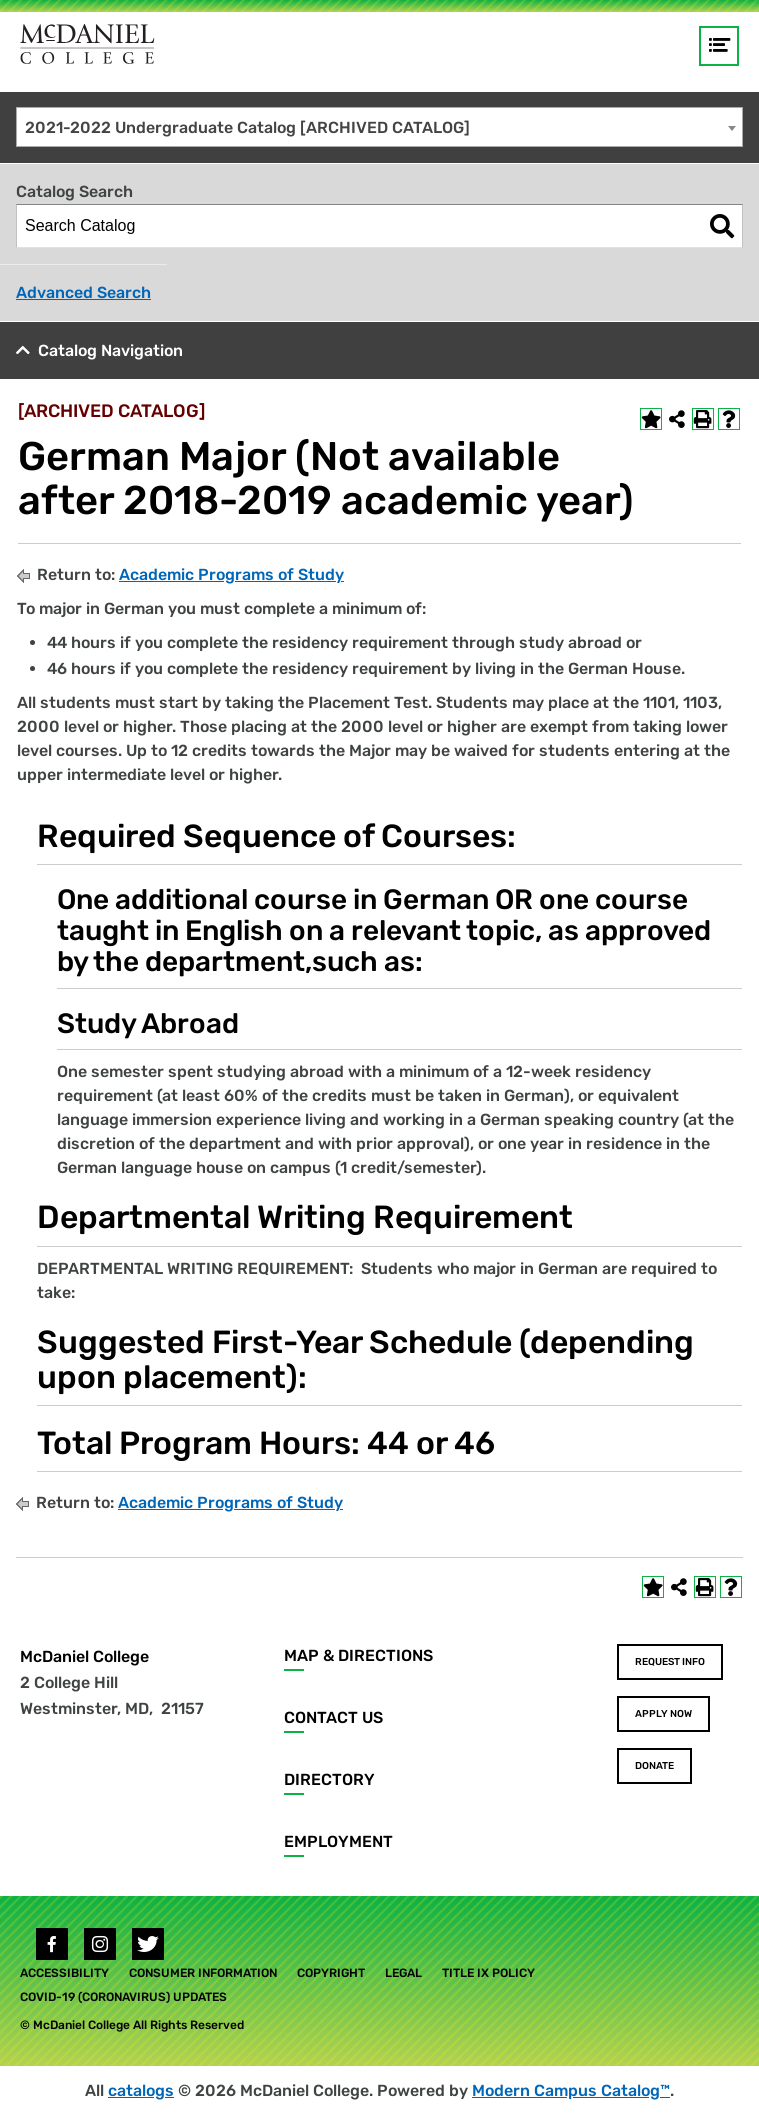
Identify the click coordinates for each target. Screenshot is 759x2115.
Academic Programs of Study (231, 574)
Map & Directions (358, 1655)
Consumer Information (203, 1973)
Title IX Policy (488, 1973)
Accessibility (64, 1973)
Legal (403, 1973)
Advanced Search (83, 292)
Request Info (670, 1662)
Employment (338, 1841)
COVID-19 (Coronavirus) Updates (123, 1997)
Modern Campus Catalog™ (571, 2090)
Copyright (331, 1973)
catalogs (141, 2090)
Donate (654, 1766)
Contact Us (333, 1717)
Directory (329, 1779)
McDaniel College (84, 1656)
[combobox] (379, 127)
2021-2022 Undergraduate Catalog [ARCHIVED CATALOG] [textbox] (247, 127)
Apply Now (663, 1714)
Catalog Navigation (110, 350)
